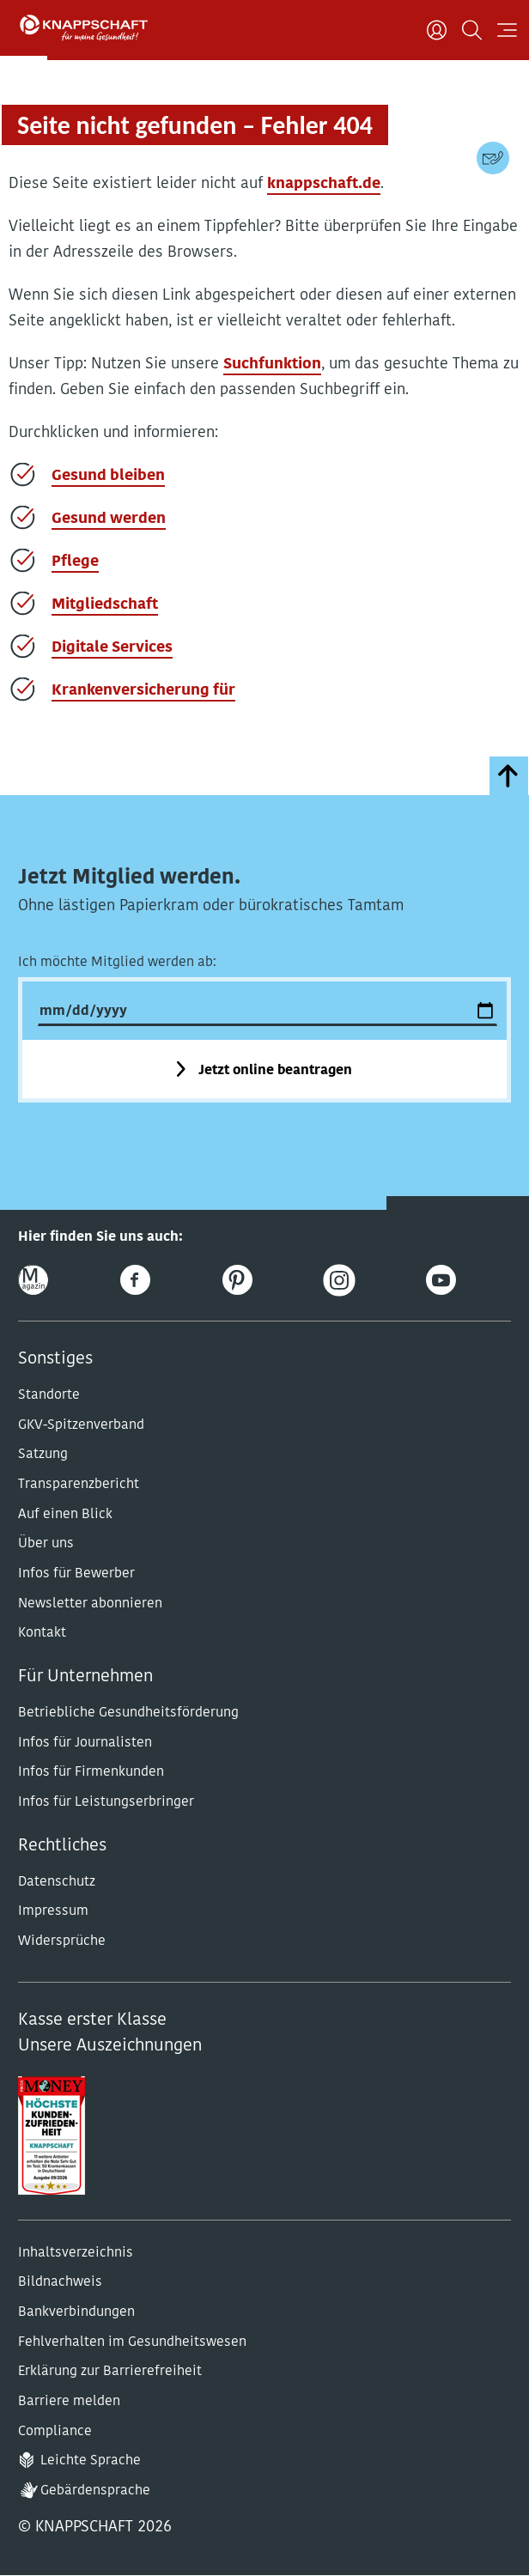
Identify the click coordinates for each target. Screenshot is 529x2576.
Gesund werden (109, 519)
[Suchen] (472, 30)
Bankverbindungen (76, 2312)
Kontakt (42, 1633)
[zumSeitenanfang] (508, 775)
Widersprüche (62, 1941)
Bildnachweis (60, 2282)
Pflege (75, 562)
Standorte (49, 1395)
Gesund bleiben (108, 476)
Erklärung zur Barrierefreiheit (110, 2372)
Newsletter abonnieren (90, 1604)
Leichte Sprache (90, 2461)
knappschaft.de (323, 184)
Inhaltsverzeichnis (75, 2253)
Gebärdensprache (95, 2491)
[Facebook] (135, 1280)
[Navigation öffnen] (507, 30)
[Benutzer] (437, 30)
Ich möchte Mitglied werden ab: (117, 962)
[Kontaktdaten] (493, 158)
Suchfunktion (272, 364)
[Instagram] (339, 1280)
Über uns (46, 1544)
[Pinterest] (237, 1280)
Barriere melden (69, 2402)
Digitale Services (112, 648)
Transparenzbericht (78, 1485)
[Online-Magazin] (33, 1280)
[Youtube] (441, 1280)
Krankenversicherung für (143, 691)
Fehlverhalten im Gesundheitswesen (132, 2342)
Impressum (53, 1911)
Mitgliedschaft (105, 605)
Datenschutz (56, 1882)
